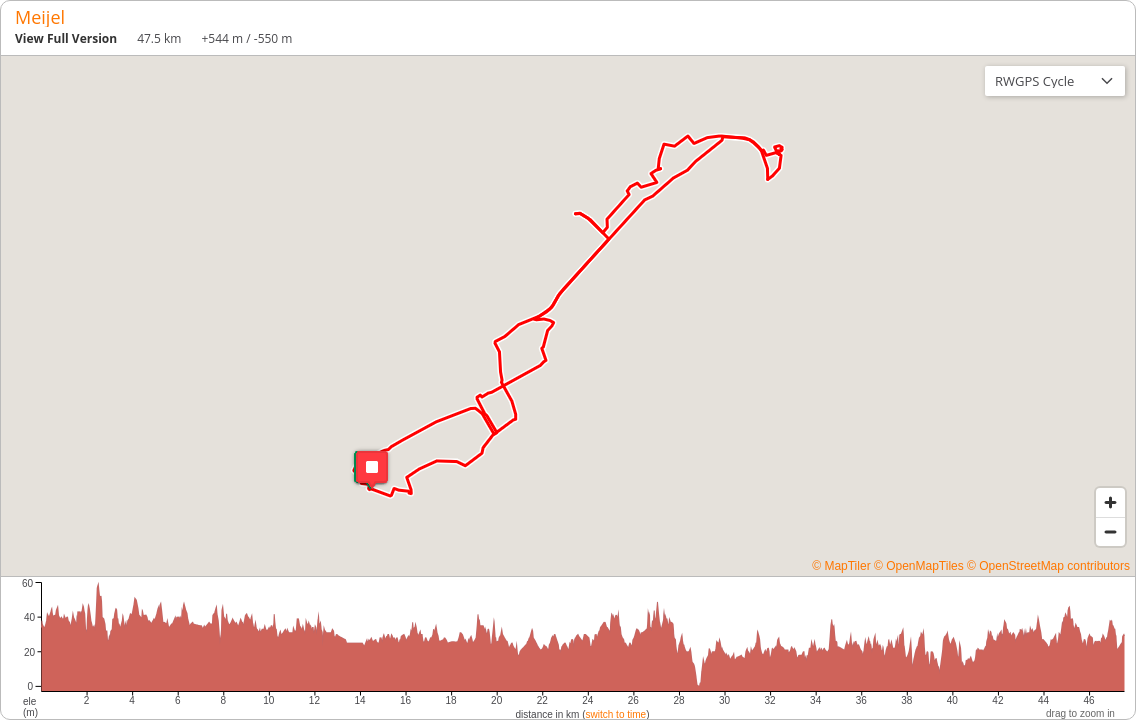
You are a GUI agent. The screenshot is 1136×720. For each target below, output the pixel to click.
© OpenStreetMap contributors (1048, 566)
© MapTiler (841, 566)
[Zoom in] (1110, 502)
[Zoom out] (1110, 531)
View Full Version (66, 38)
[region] (568, 316)
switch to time (616, 714)
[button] (370, 470)
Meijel (40, 17)
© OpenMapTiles (919, 566)
